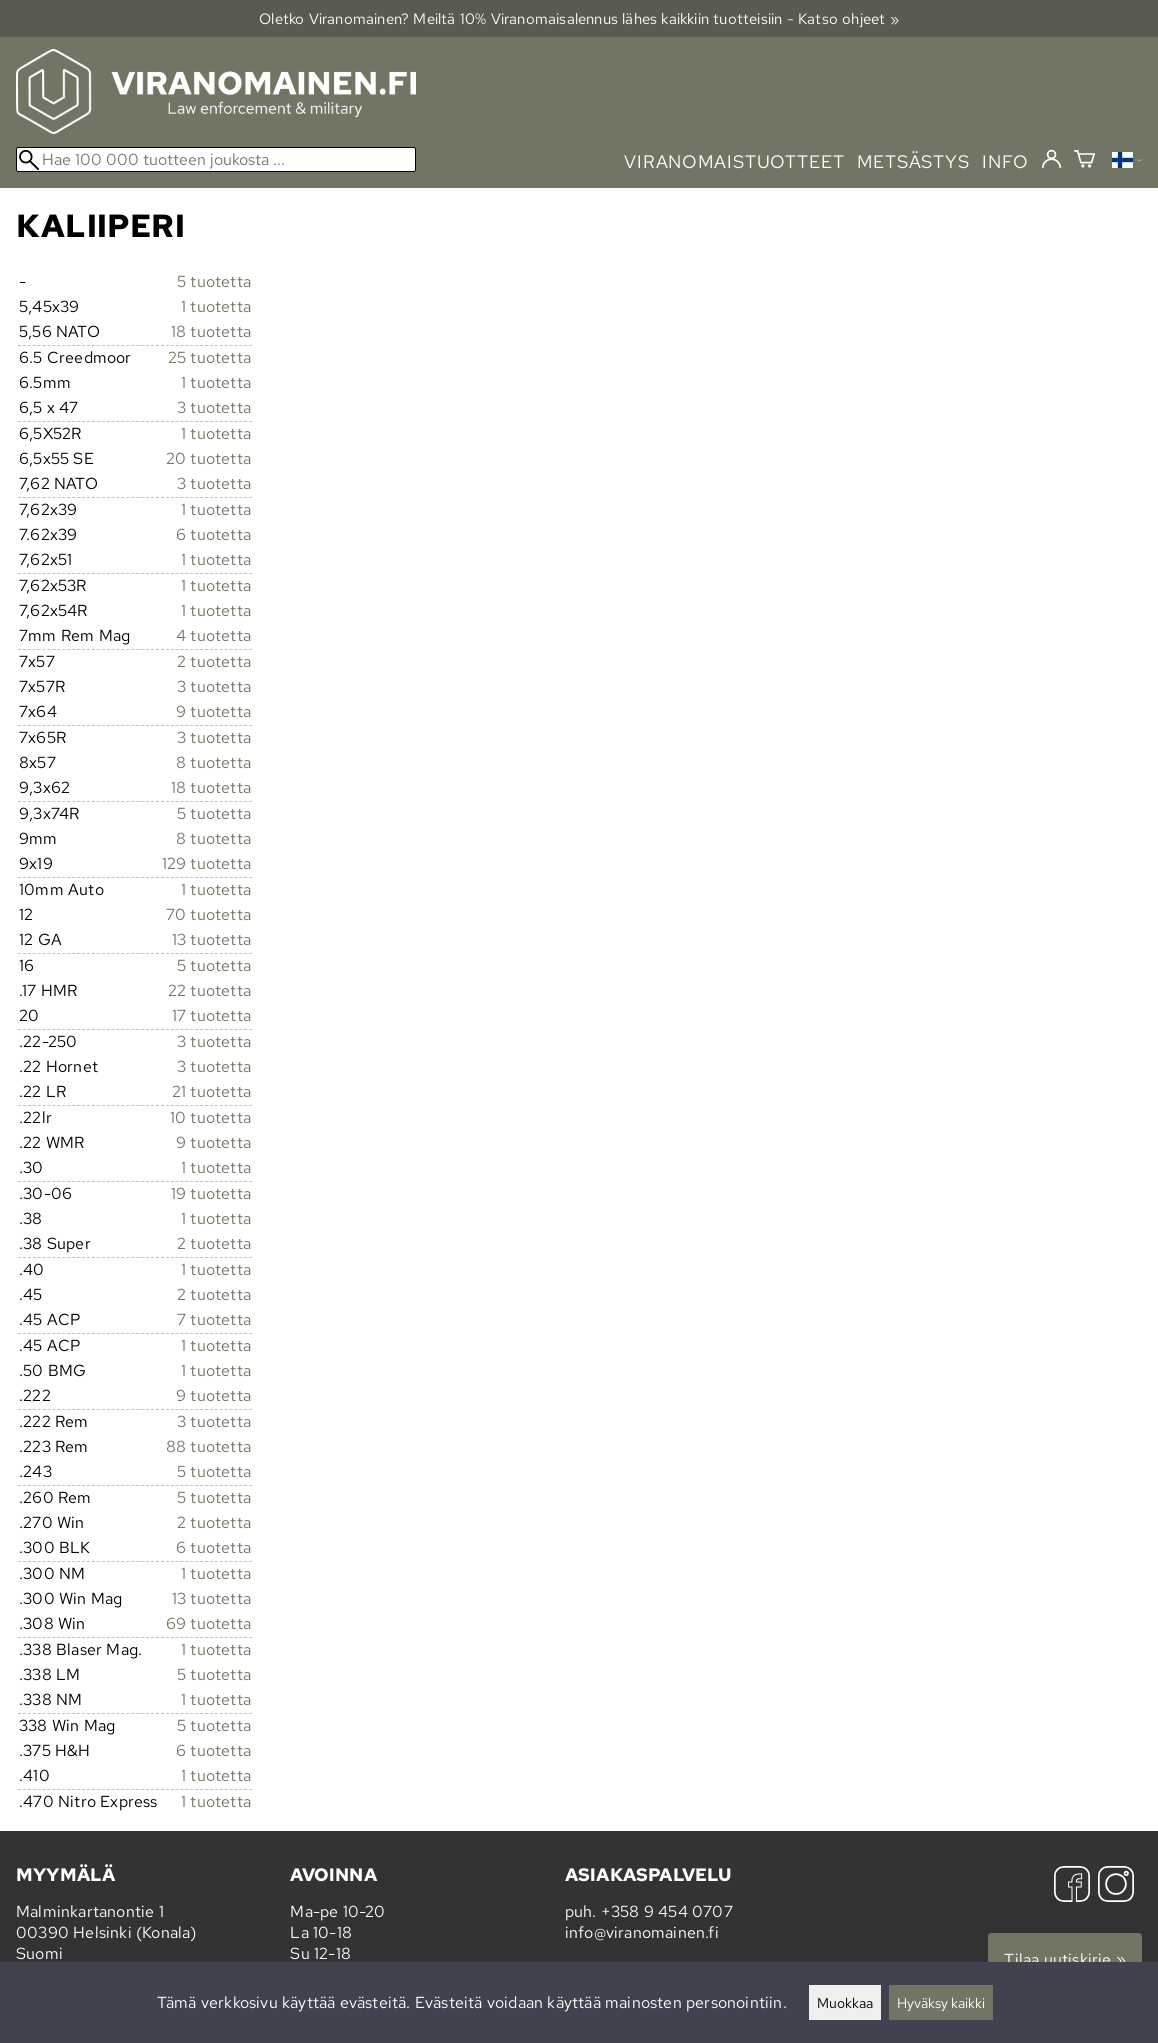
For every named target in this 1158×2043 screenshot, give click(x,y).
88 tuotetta (208, 1446)
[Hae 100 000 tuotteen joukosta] (216, 159)
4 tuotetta (213, 635)
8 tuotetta (213, 762)
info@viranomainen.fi (642, 1932)
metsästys (913, 161)
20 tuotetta (208, 458)
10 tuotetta (210, 1117)
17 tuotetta (211, 1015)
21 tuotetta (211, 1091)
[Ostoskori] (1084, 161)
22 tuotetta (209, 990)
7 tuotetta (214, 1319)
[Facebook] (1072, 1886)
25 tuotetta (209, 357)
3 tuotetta (214, 407)
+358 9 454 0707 (667, 1911)
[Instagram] (1116, 1886)
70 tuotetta (208, 914)
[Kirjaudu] (1051, 160)
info (1005, 161)
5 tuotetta (214, 281)
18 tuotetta (211, 331)
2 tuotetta (214, 661)
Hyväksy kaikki (941, 2002)
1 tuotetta (216, 306)
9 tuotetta (213, 711)
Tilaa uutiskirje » (1065, 1959)
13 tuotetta (211, 939)
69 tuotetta (208, 1623)
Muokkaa (845, 2002)
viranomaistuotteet (734, 161)
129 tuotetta (206, 863)
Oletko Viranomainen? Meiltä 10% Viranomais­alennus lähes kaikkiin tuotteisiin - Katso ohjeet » (579, 18)
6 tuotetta (213, 534)
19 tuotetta (211, 1193)
